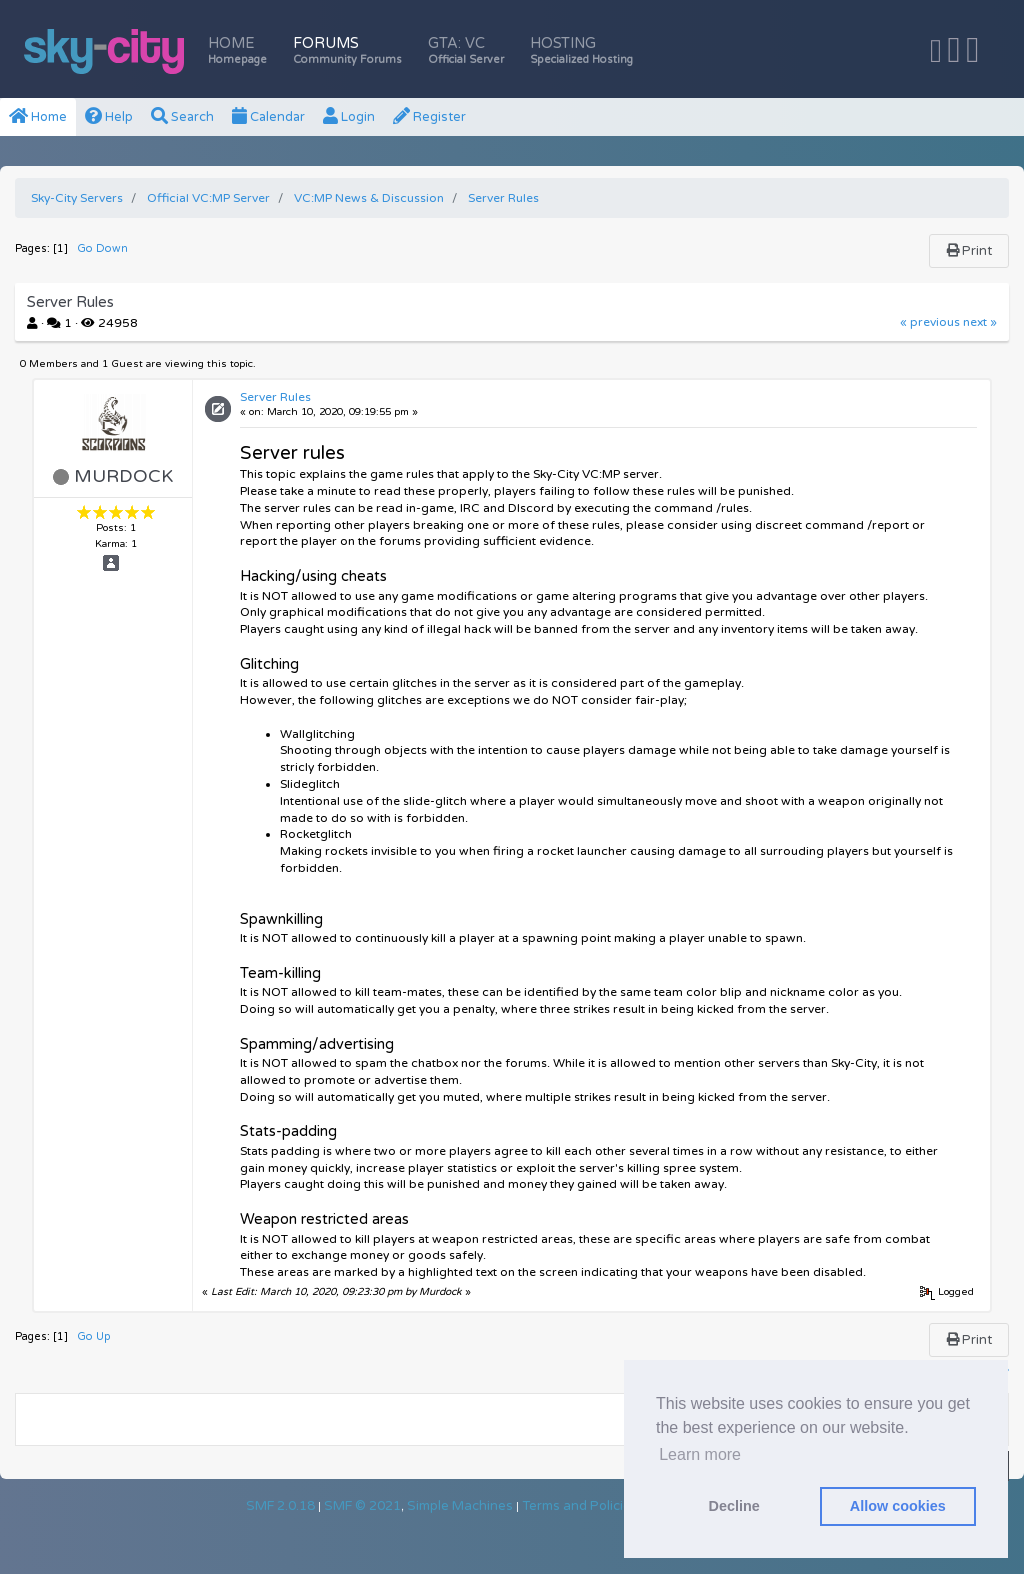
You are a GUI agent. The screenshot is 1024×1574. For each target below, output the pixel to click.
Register (429, 117)
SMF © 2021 (362, 1506)
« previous (930, 322)
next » (980, 322)
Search (182, 117)
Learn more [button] (700, 1454)
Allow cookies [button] (898, 1506)
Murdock (123, 476)
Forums (347, 50)
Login (349, 117)
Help (109, 117)
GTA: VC (466, 50)
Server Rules (275, 397)
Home (237, 50)
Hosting (581, 50)
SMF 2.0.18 (280, 1506)
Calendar (268, 117)
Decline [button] (734, 1506)
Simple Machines (460, 1506)
